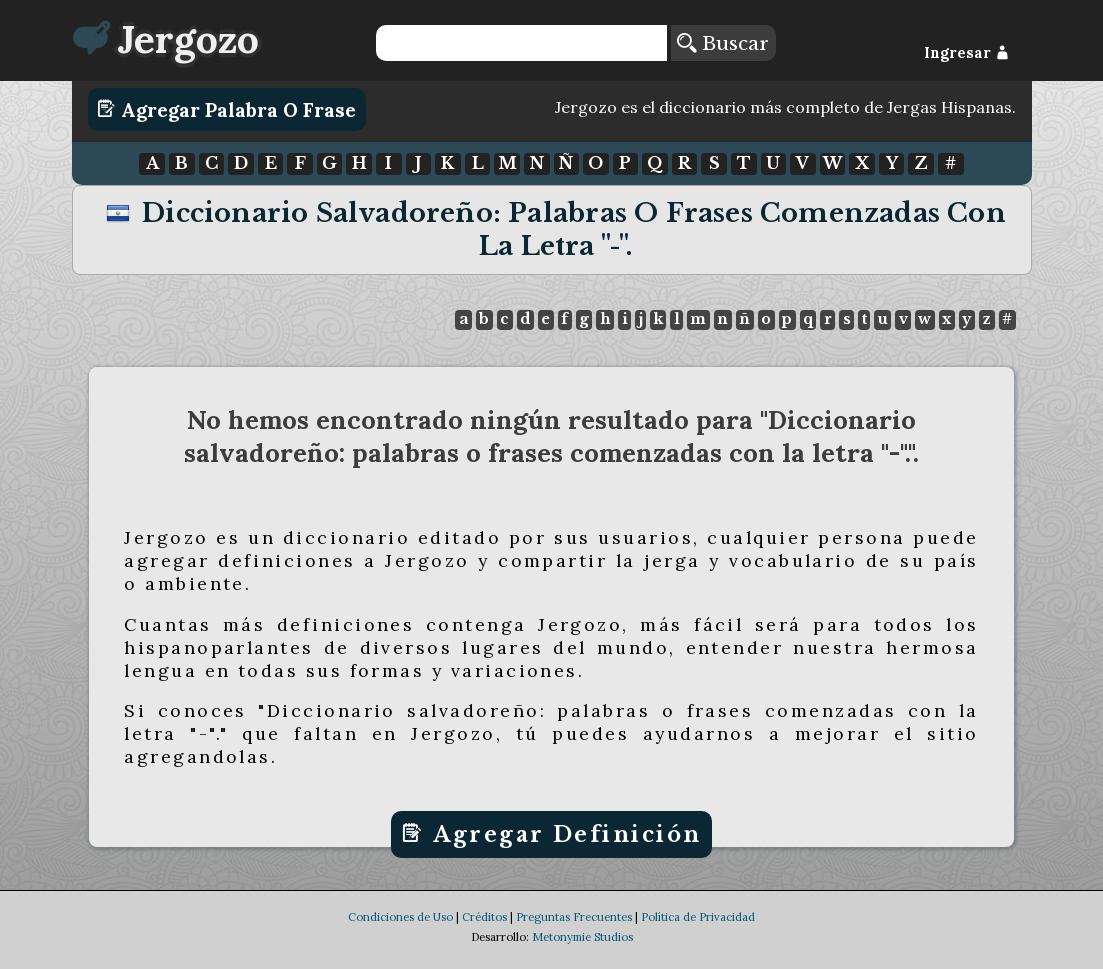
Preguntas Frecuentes (574, 936)
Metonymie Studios (582, 956)
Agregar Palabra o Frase (226, 109)
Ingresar (966, 53)
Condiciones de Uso (400, 936)
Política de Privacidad (698, 936)
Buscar (723, 43)
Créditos (484, 936)
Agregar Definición (551, 834)
